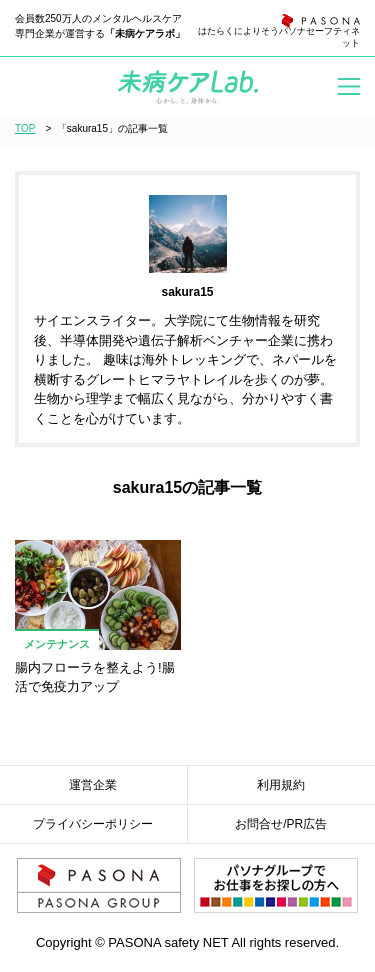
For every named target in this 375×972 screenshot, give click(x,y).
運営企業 (93, 785)
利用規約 (281, 785)
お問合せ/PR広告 (281, 824)
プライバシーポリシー (93, 824)
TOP (25, 128)
